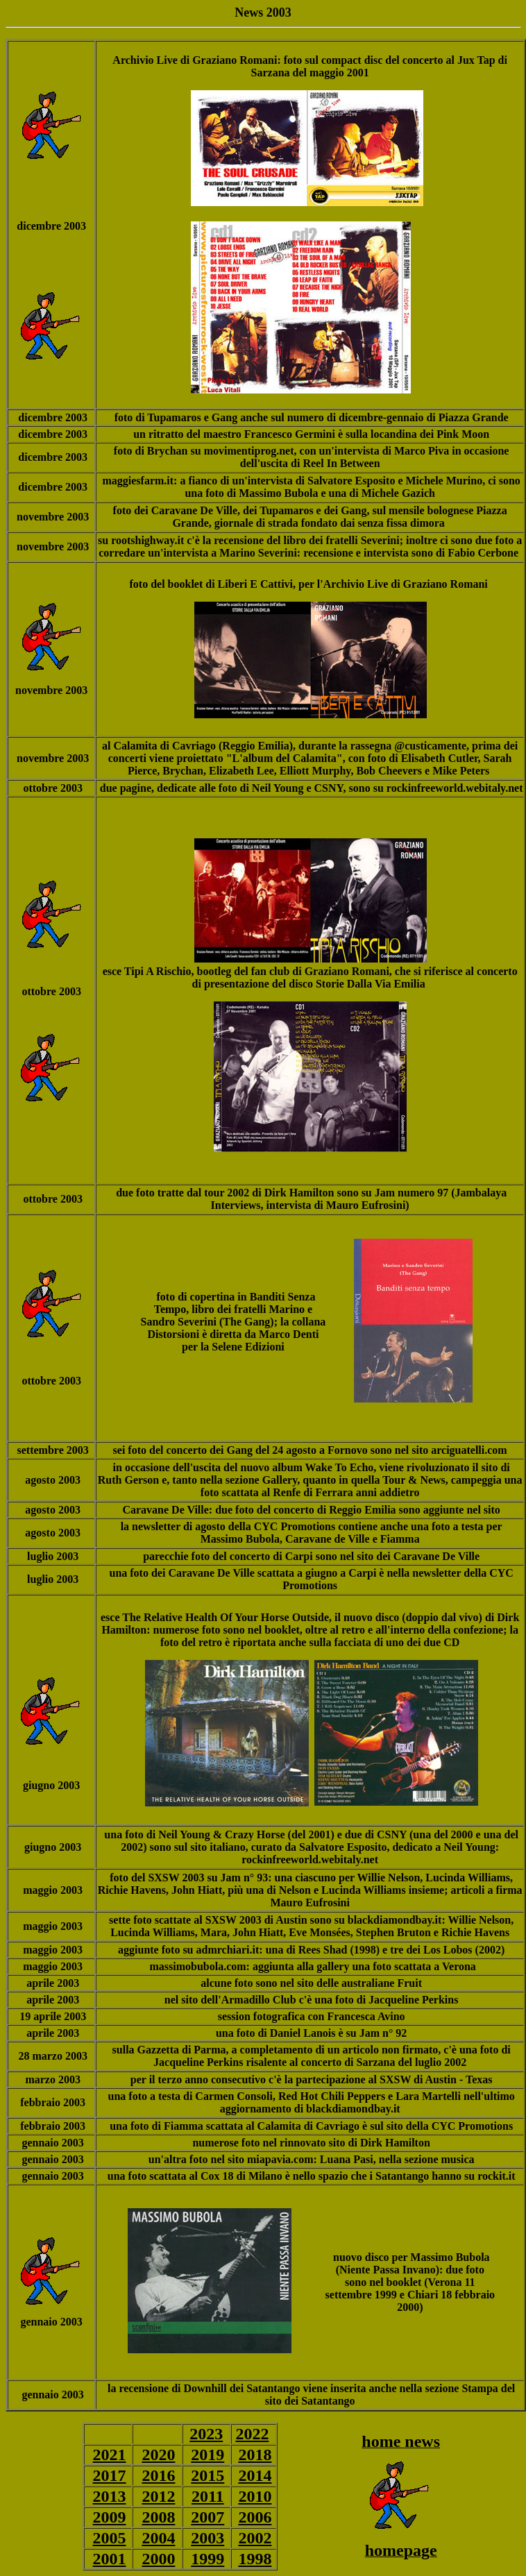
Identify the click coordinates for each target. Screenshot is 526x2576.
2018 (254, 2455)
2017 (109, 2475)
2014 (254, 2475)
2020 (158, 2455)
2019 (207, 2455)
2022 (252, 2434)
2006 (254, 2517)
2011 (208, 2496)
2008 (158, 2517)
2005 (109, 2538)
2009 (109, 2517)
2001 (109, 2559)
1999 (207, 2559)
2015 (207, 2475)
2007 (207, 2517)
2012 (158, 2496)
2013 (109, 2496)
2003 (207, 2538)
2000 (158, 2559)
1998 (254, 2559)
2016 (158, 2475)
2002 (254, 2538)
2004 (158, 2538)
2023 (206, 2434)
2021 (109, 2455)
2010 (254, 2496)
